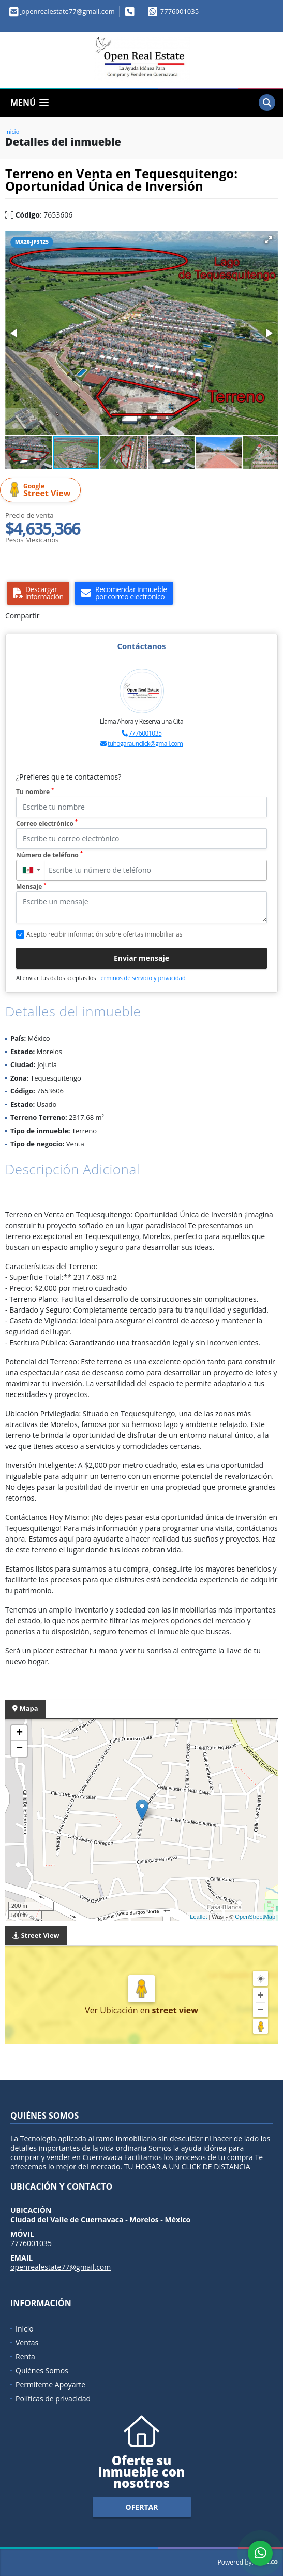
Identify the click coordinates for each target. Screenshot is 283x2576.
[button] (268, 240)
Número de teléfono (49, 855)
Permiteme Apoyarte (50, 2385)
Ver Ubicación (112, 2010)
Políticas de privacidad (53, 2399)
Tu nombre (35, 791)
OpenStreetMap (255, 1916)
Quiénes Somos (42, 2371)
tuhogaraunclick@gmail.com (145, 743)
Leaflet (198, 1916)
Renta (25, 2357)
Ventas (27, 2343)
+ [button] (19, 1733)
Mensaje (31, 886)
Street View (42, 490)
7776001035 (179, 11)
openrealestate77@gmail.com (60, 2267)
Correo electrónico (47, 823)
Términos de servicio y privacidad (141, 978)
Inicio (12, 131)
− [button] (19, 1749)
